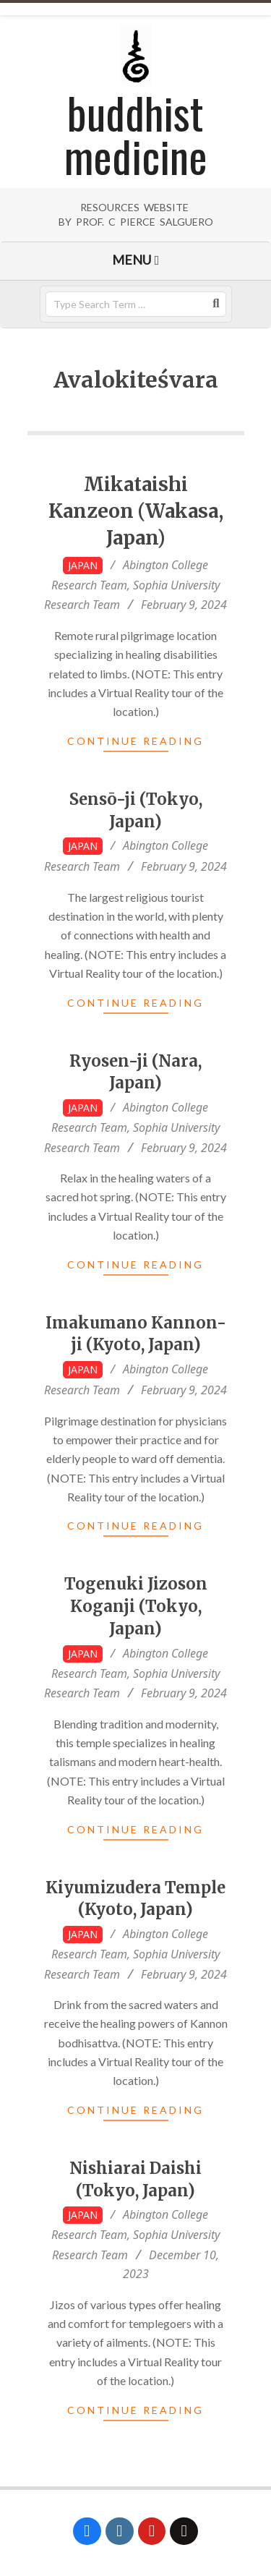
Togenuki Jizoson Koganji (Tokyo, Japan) (135, 1606)
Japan (83, 565)
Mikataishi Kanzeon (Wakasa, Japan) (135, 511)
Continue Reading (135, 741)
